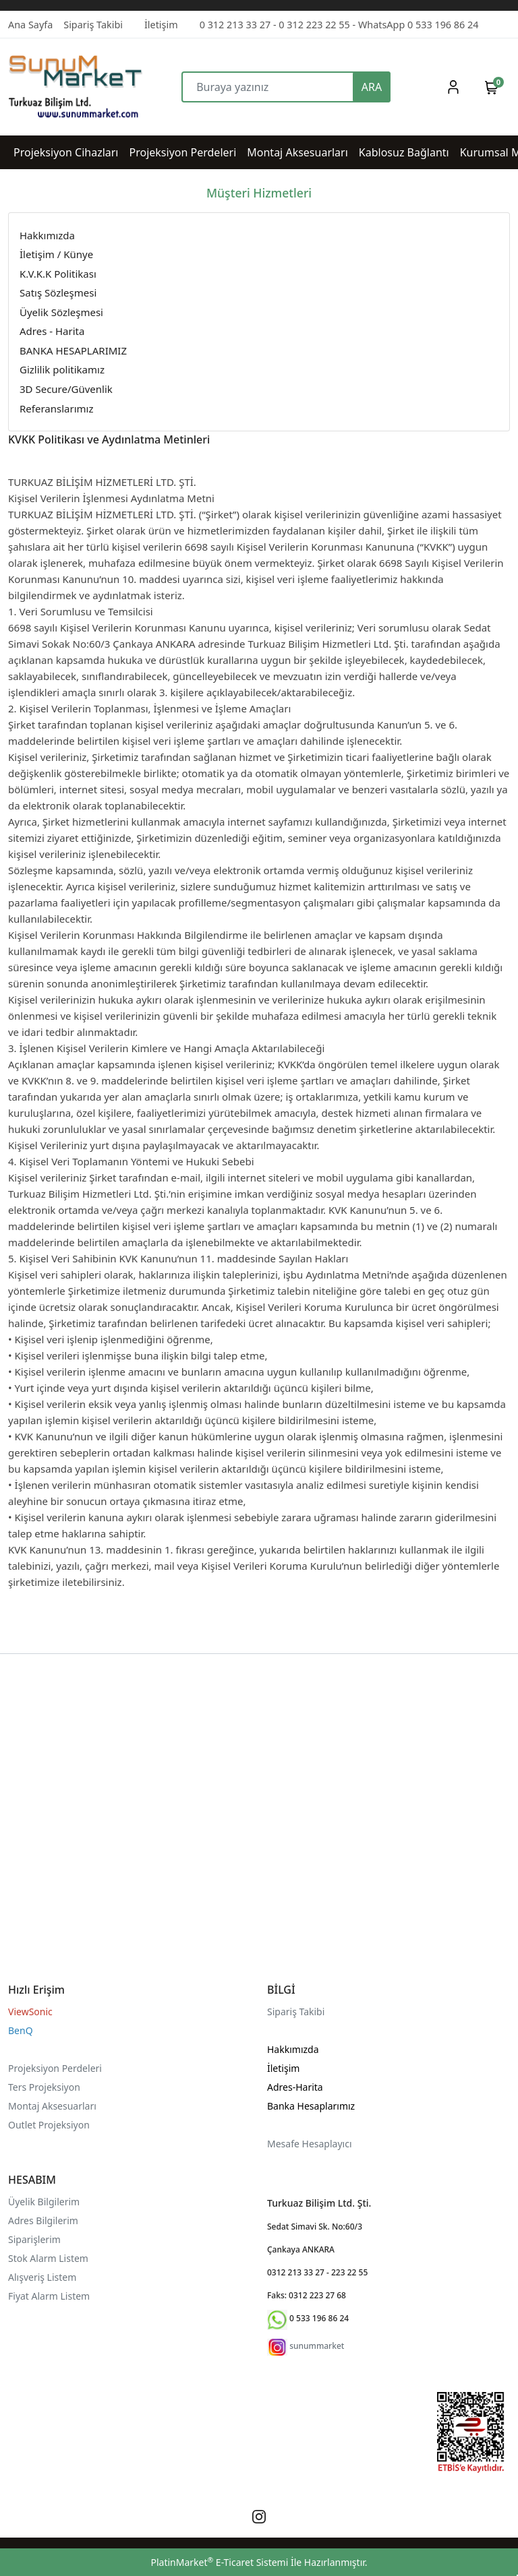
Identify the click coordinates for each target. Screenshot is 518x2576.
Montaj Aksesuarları (52, 2105)
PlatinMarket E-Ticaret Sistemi (219, 2562)
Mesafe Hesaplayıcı (309, 2143)
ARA (372, 87)
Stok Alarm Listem (48, 2258)
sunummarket (316, 2346)
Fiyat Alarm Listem (49, 2296)
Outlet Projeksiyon (49, 2124)
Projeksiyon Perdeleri (55, 2068)
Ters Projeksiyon (44, 2087)
